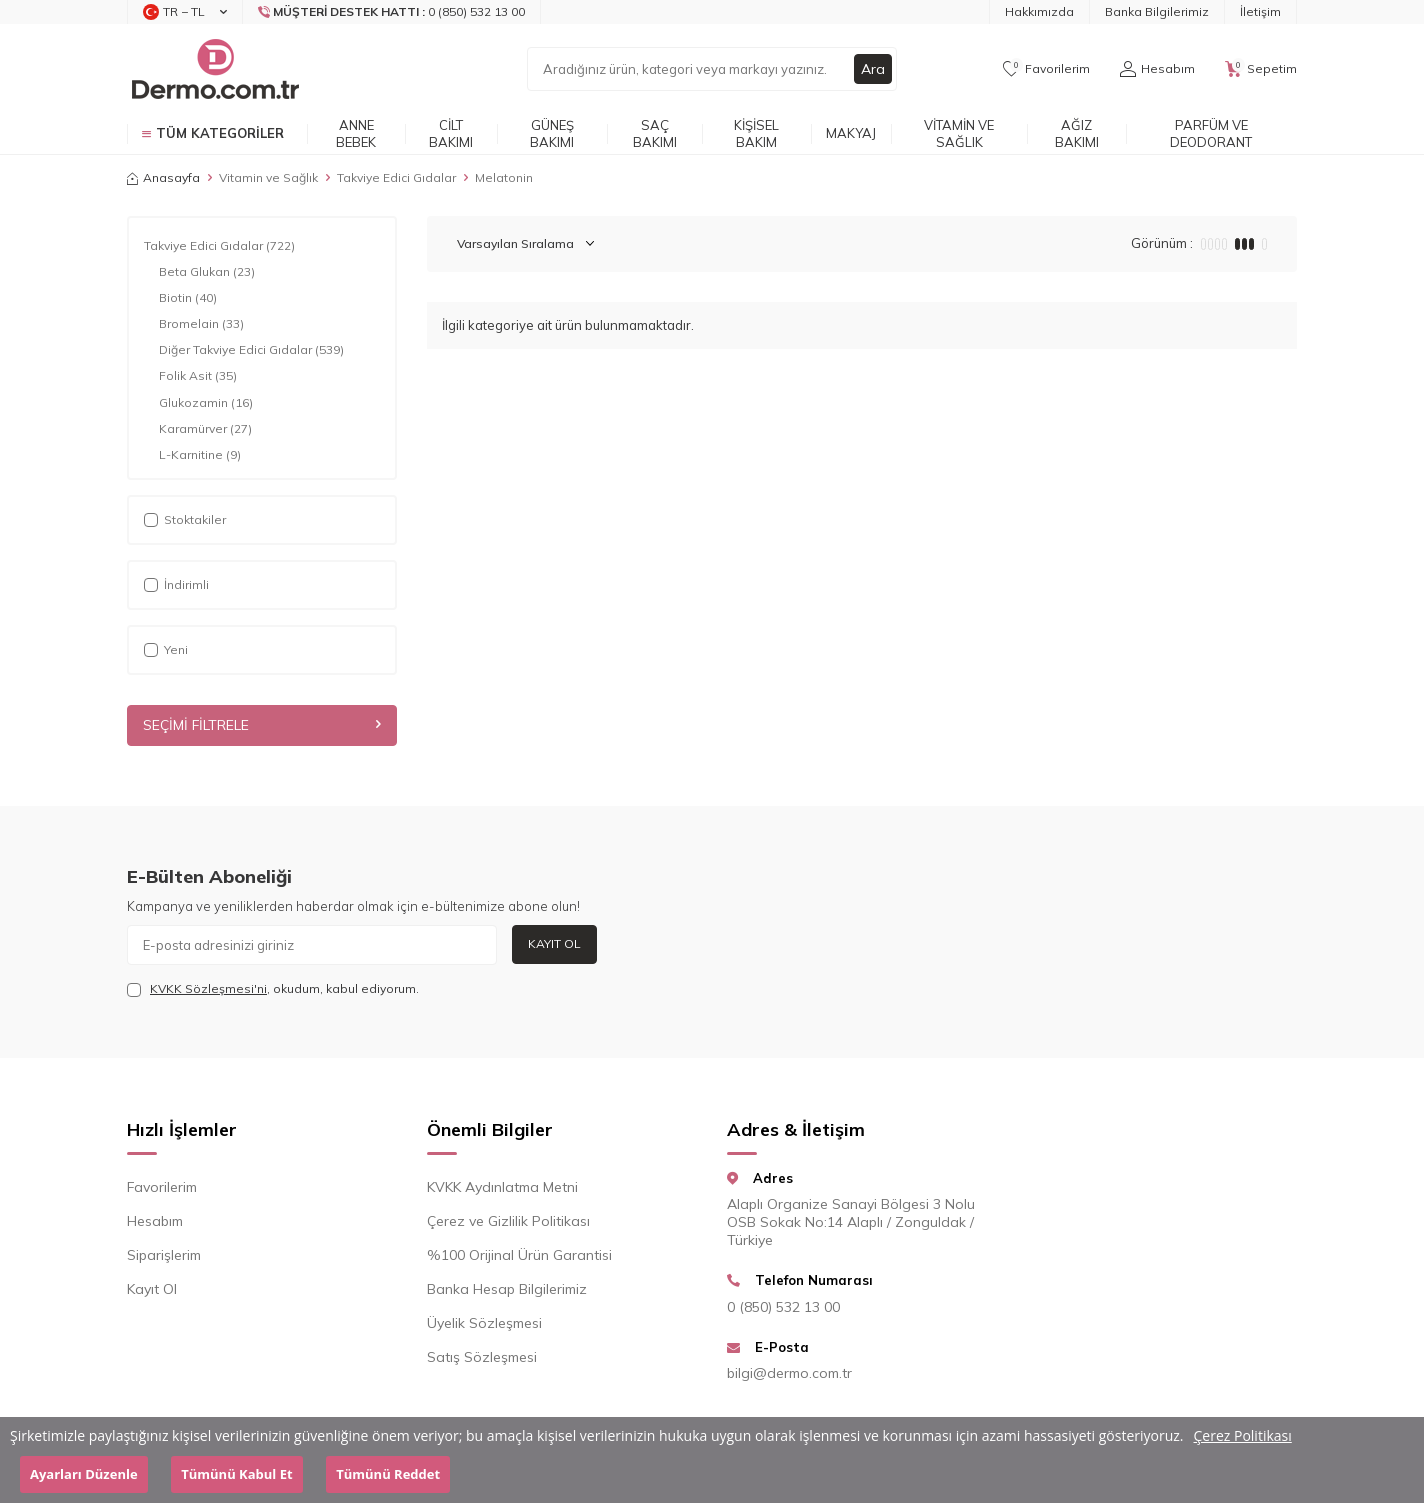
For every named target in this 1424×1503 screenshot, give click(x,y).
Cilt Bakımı (451, 133)
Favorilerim (162, 1187)
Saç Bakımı (655, 133)
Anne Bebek (356, 133)
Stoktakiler (185, 519)
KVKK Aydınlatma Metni (502, 1187)
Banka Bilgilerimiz (1157, 11)
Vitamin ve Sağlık (959, 133)
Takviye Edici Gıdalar (396, 177)
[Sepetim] (1261, 69)
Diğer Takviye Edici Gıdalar (251, 350)
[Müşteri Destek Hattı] (392, 12)
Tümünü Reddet (388, 1474)
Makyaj (851, 133)
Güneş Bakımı (552, 133)
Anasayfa (163, 177)
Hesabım (155, 1221)
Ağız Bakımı (1077, 133)
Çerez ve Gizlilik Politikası (508, 1221)
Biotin (188, 298)
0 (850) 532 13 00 (783, 1307)
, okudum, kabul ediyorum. (273, 989)
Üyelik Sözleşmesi (484, 1323)
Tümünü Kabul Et (236, 1474)
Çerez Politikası (1243, 1435)
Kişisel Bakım (756, 133)
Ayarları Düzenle (84, 1474)
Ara (873, 69)
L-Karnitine (200, 455)
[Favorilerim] (1046, 69)
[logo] (214, 69)
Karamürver (205, 429)
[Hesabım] (1157, 69)
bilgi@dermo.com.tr (789, 1373)
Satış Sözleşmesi (482, 1357)
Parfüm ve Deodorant (1211, 133)
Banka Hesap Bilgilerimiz (507, 1289)
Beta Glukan (207, 272)
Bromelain (201, 324)
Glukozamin (206, 403)
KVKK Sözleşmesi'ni (208, 988)
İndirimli (176, 584)
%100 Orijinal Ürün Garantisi (519, 1255)
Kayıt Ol (554, 943)
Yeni (166, 649)
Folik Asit (198, 376)
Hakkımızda (1039, 11)
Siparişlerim (164, 1255)
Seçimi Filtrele (262, 725)
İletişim (1260, 11)
